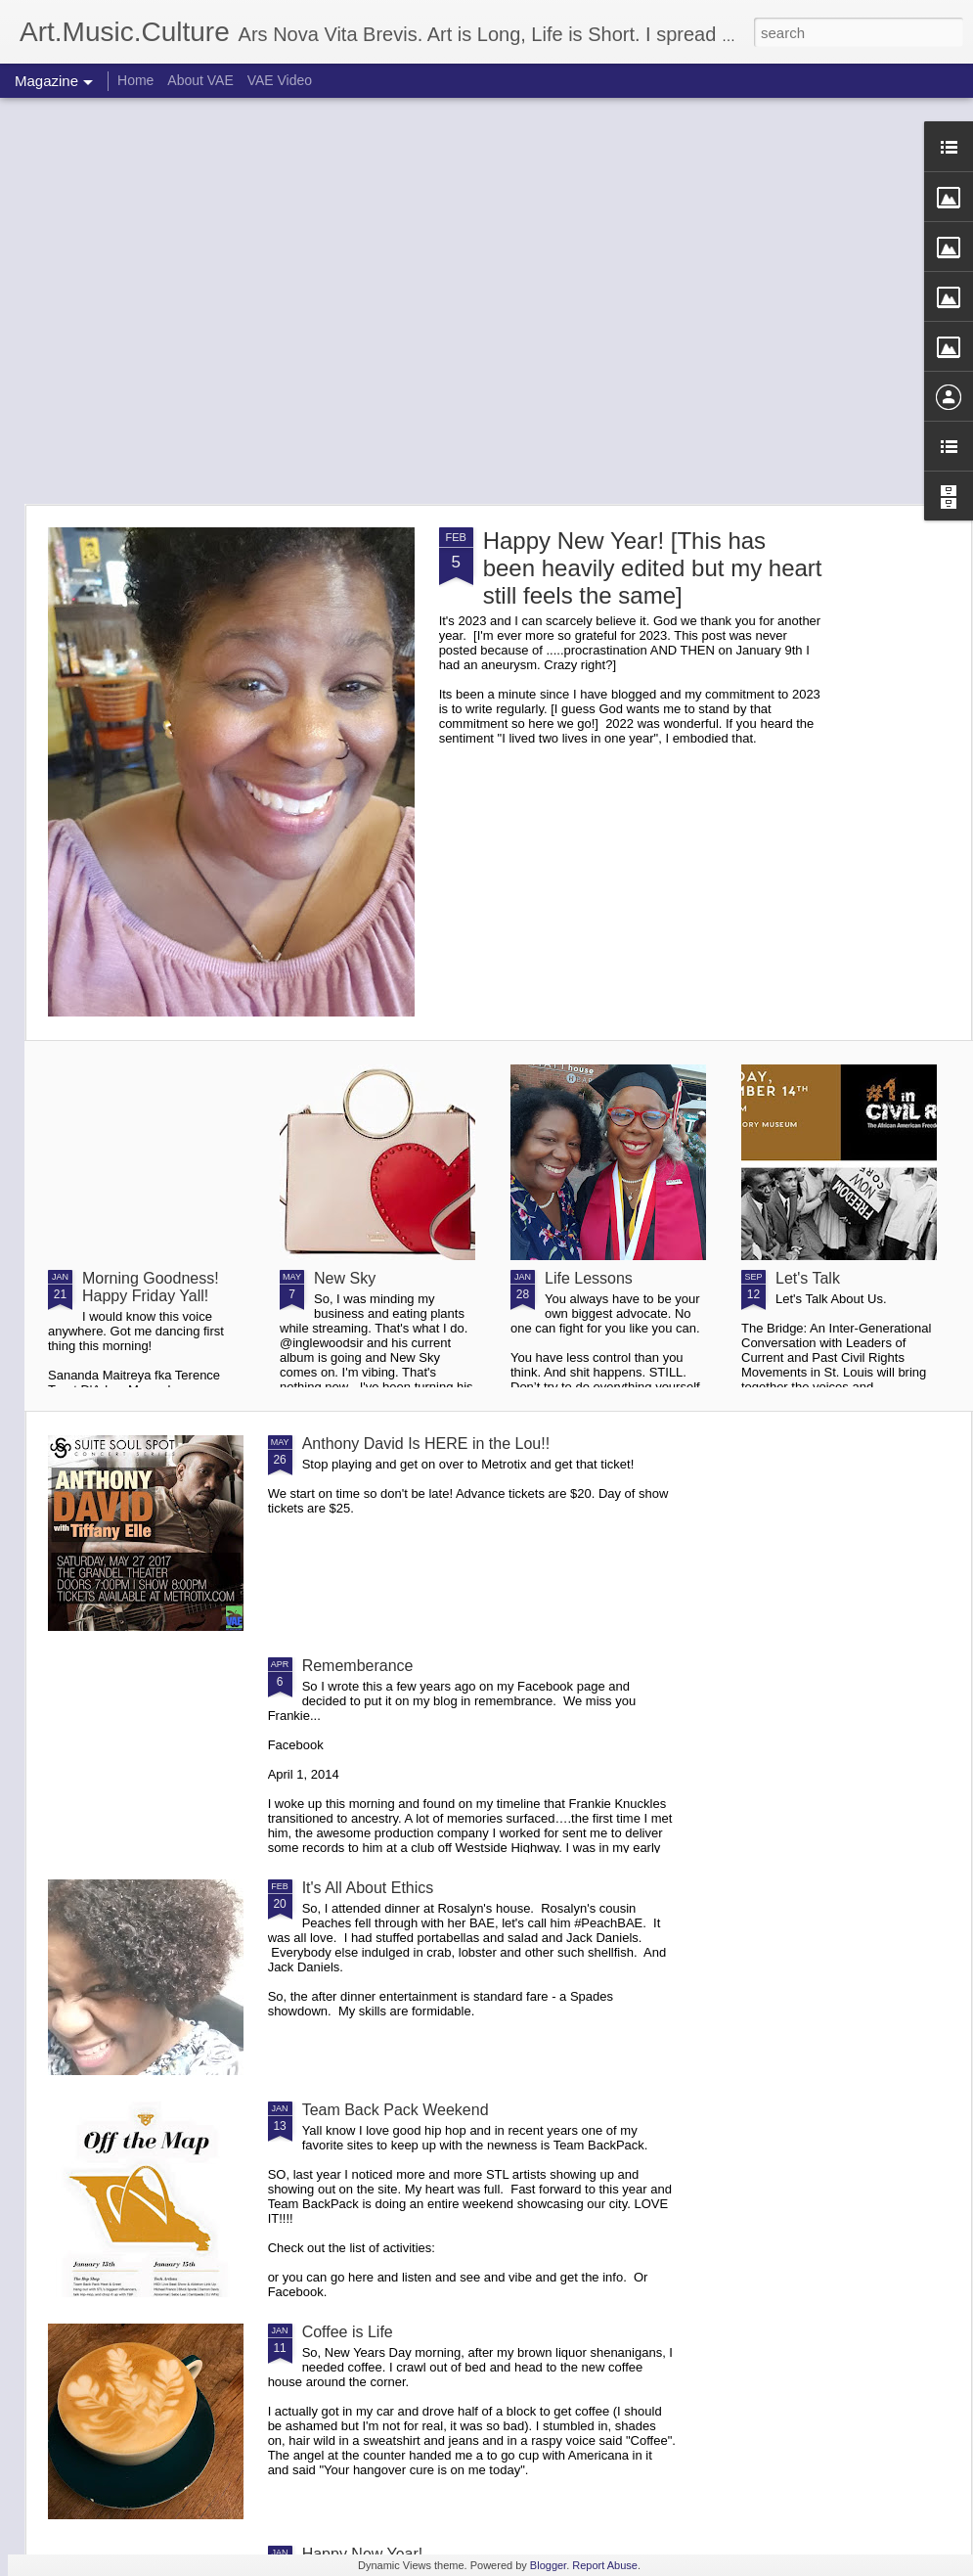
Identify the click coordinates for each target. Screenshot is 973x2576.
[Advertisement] (183, 300)
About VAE (200, 80)
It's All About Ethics (368, 1887)
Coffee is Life (347, 2332)
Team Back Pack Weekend (395, 2109)
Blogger (548, 2565)
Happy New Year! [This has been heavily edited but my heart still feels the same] (652, 568)
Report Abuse (605, 2565)
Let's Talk (807, 1278)
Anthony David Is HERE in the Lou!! (426, 1443)
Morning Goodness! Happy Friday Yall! (150, 1287)
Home (135, 80)
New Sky (345, 1278)
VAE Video (279, 80)
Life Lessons (589, 1278)
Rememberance (358, 1665)
